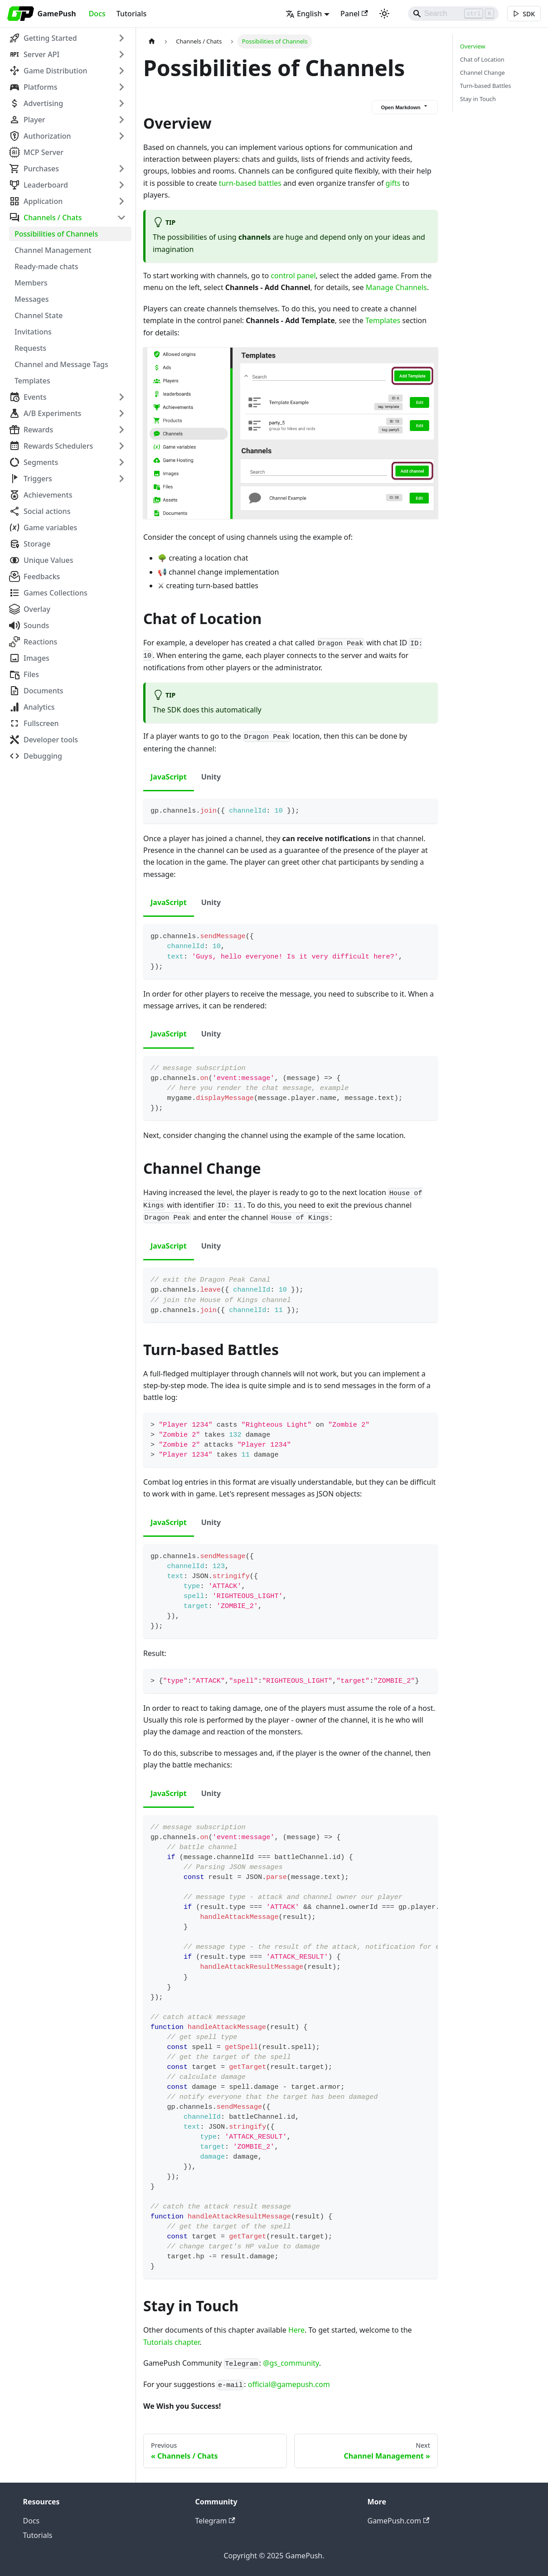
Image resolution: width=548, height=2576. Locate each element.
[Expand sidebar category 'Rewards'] (121, 429)
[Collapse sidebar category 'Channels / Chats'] (121, 217)
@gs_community (291, 2363)
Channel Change (482, 72)
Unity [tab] (211, 777)
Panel (353, 14)
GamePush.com (399, 2521)
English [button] (303, 14)
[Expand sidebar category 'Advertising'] (121, 103)
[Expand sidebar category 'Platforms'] (121, 87)
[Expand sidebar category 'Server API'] (121, 54)
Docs (97, 14)
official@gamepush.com (289, 2384)
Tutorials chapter (171, 2342)
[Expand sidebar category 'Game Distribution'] (121, 70)
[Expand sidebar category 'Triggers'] (121, 478)
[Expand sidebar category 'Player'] (121, 119)
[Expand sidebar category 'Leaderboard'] (121, 185)
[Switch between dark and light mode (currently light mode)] (383, 13)
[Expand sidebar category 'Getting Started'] (121, 38)
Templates (382, 320)
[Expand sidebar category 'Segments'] (121, 462)
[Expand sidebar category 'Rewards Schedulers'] (121, 446)
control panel (293, 276)
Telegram (215, 2521)
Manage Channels (396, 287)
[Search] (452, 13)
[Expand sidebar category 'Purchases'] (121, 168)
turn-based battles (250, 183)
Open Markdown (405, 106)
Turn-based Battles (485, 86)
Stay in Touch (478, 99)
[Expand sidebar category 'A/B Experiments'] (121, 413)
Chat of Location (482, 59)
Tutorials (131, 14)
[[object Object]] (524, 13)
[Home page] (151, 41)
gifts (393, 183)
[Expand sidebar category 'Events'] (121, 397)
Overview (472, 46)
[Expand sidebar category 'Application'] (121, 201)
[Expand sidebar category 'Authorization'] (121, 136)
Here (296, 2330)
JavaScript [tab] (168, 777)
